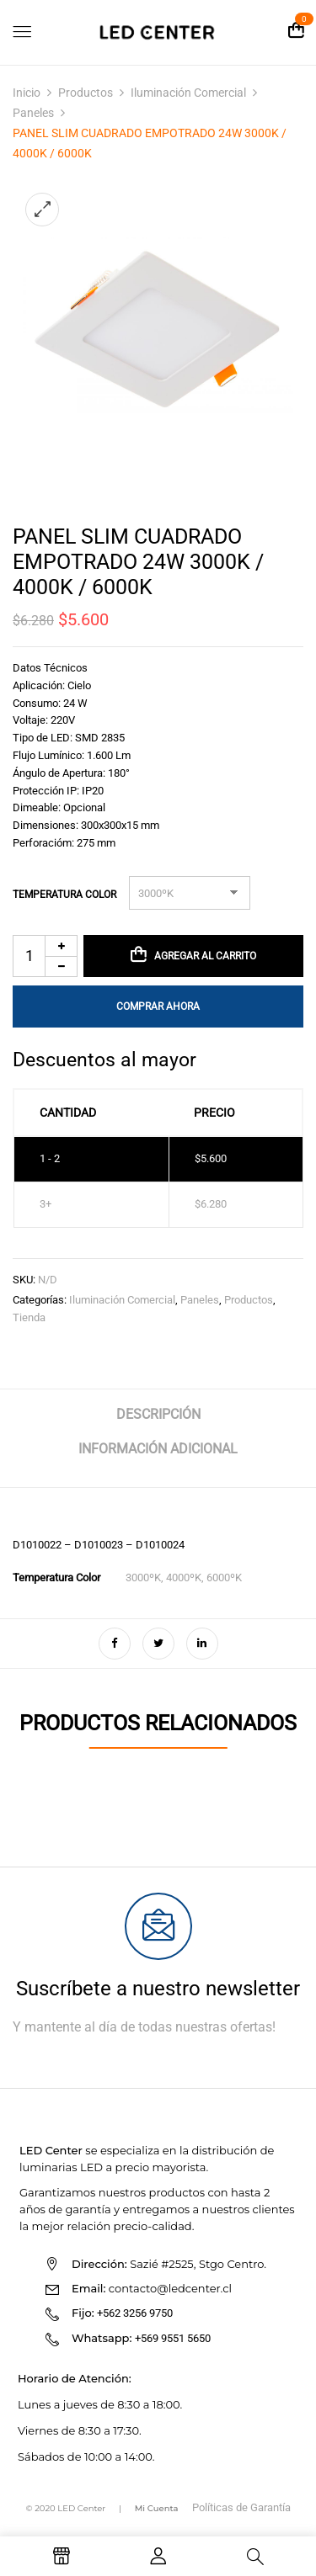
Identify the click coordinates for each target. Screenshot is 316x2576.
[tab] (158, 1421)
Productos (85, 92)
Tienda (29, 1317)
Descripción (158, 1414)
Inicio (26, 92)
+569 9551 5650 (173, 2338)
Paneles (33, 113)
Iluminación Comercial (188, 92)
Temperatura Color (64, 894)
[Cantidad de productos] (45, 956)
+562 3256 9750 (135, 2313)
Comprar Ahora (158, 1006)
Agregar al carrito (205, 956)
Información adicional (158, 1449)
